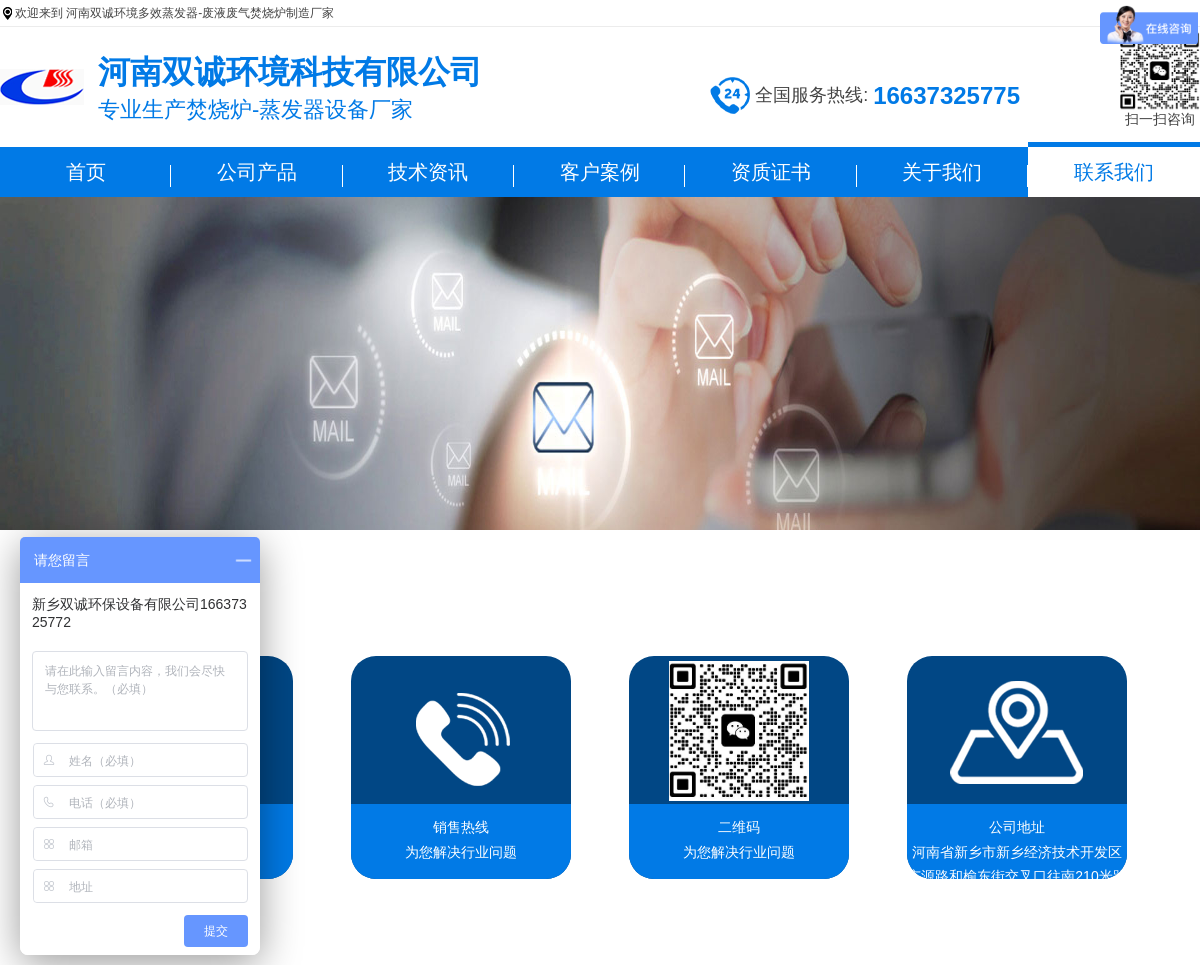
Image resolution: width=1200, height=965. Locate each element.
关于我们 (942, 172)
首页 (86, 172)
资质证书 (771, 172)
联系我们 (1114, 172)
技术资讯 (428, 172)
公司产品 (257, 172)
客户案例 (600, 172)
